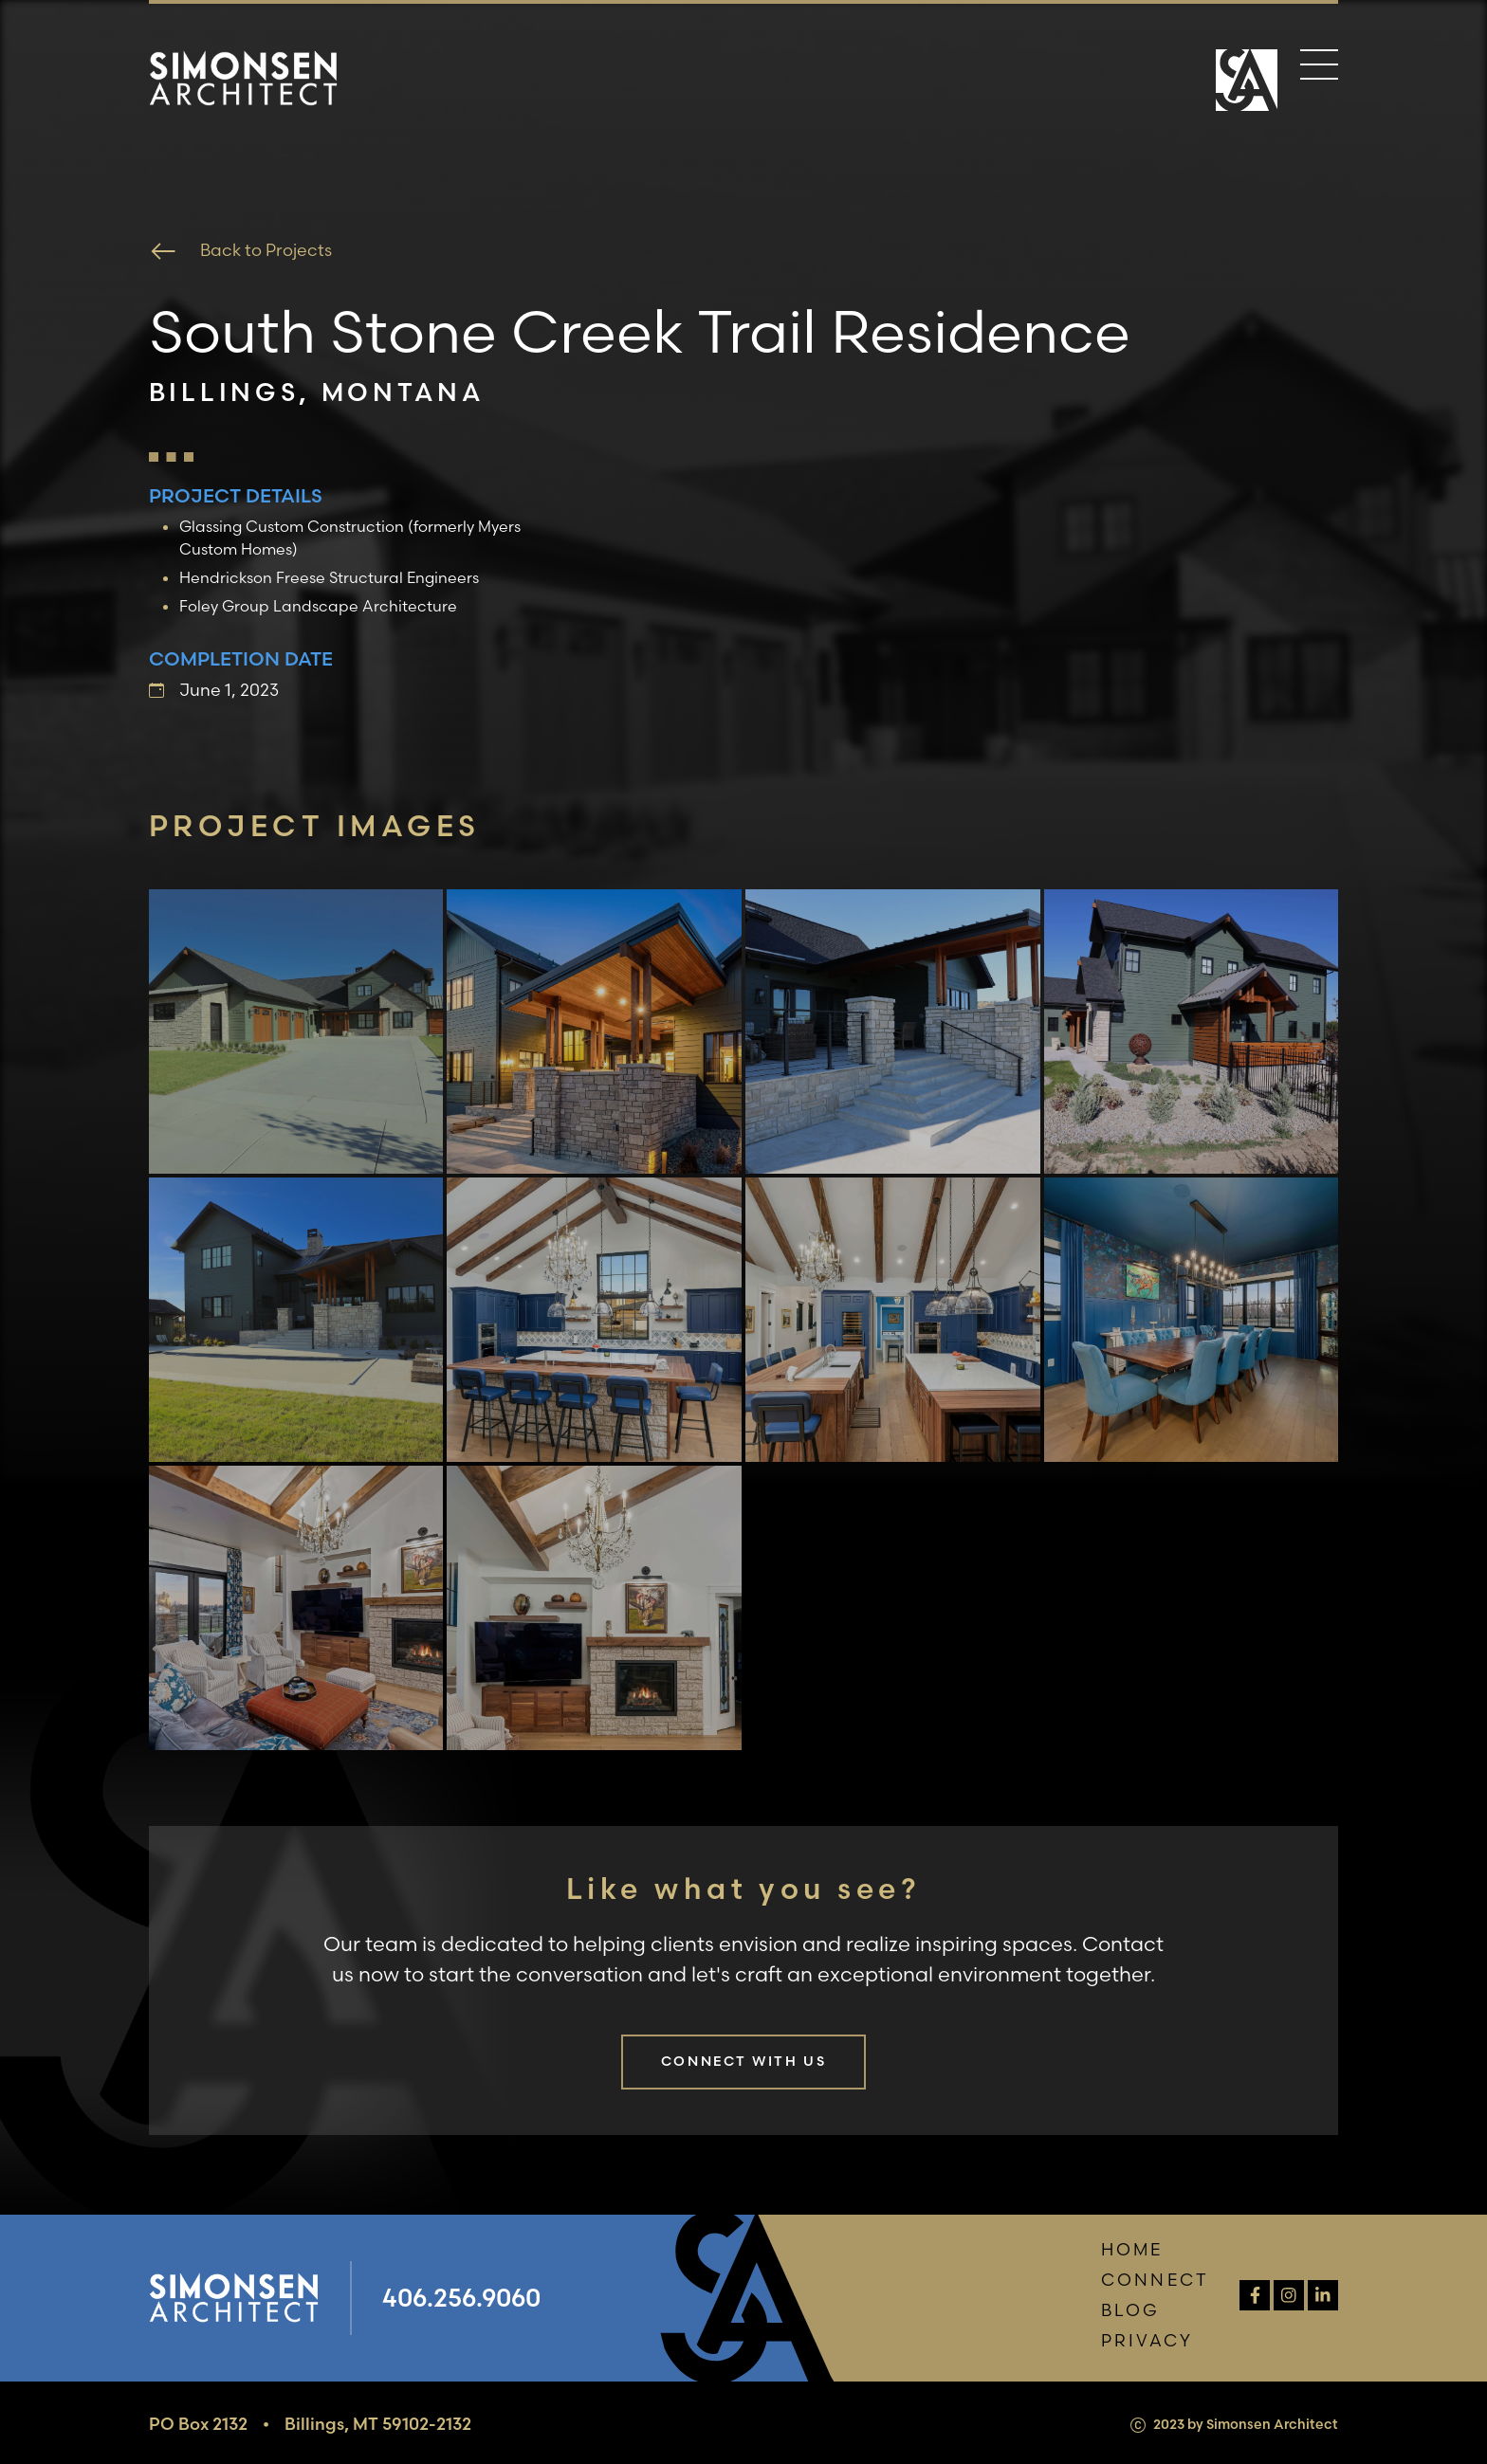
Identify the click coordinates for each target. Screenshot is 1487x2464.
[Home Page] (1246, 82)
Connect (1155, 2280)
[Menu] (1319, 68)
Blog (1131, 2310)
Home (1132, 2249)
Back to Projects (240, 251)
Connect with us (743, 2061)
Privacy (1147, 2340)
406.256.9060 (461, 2297)
